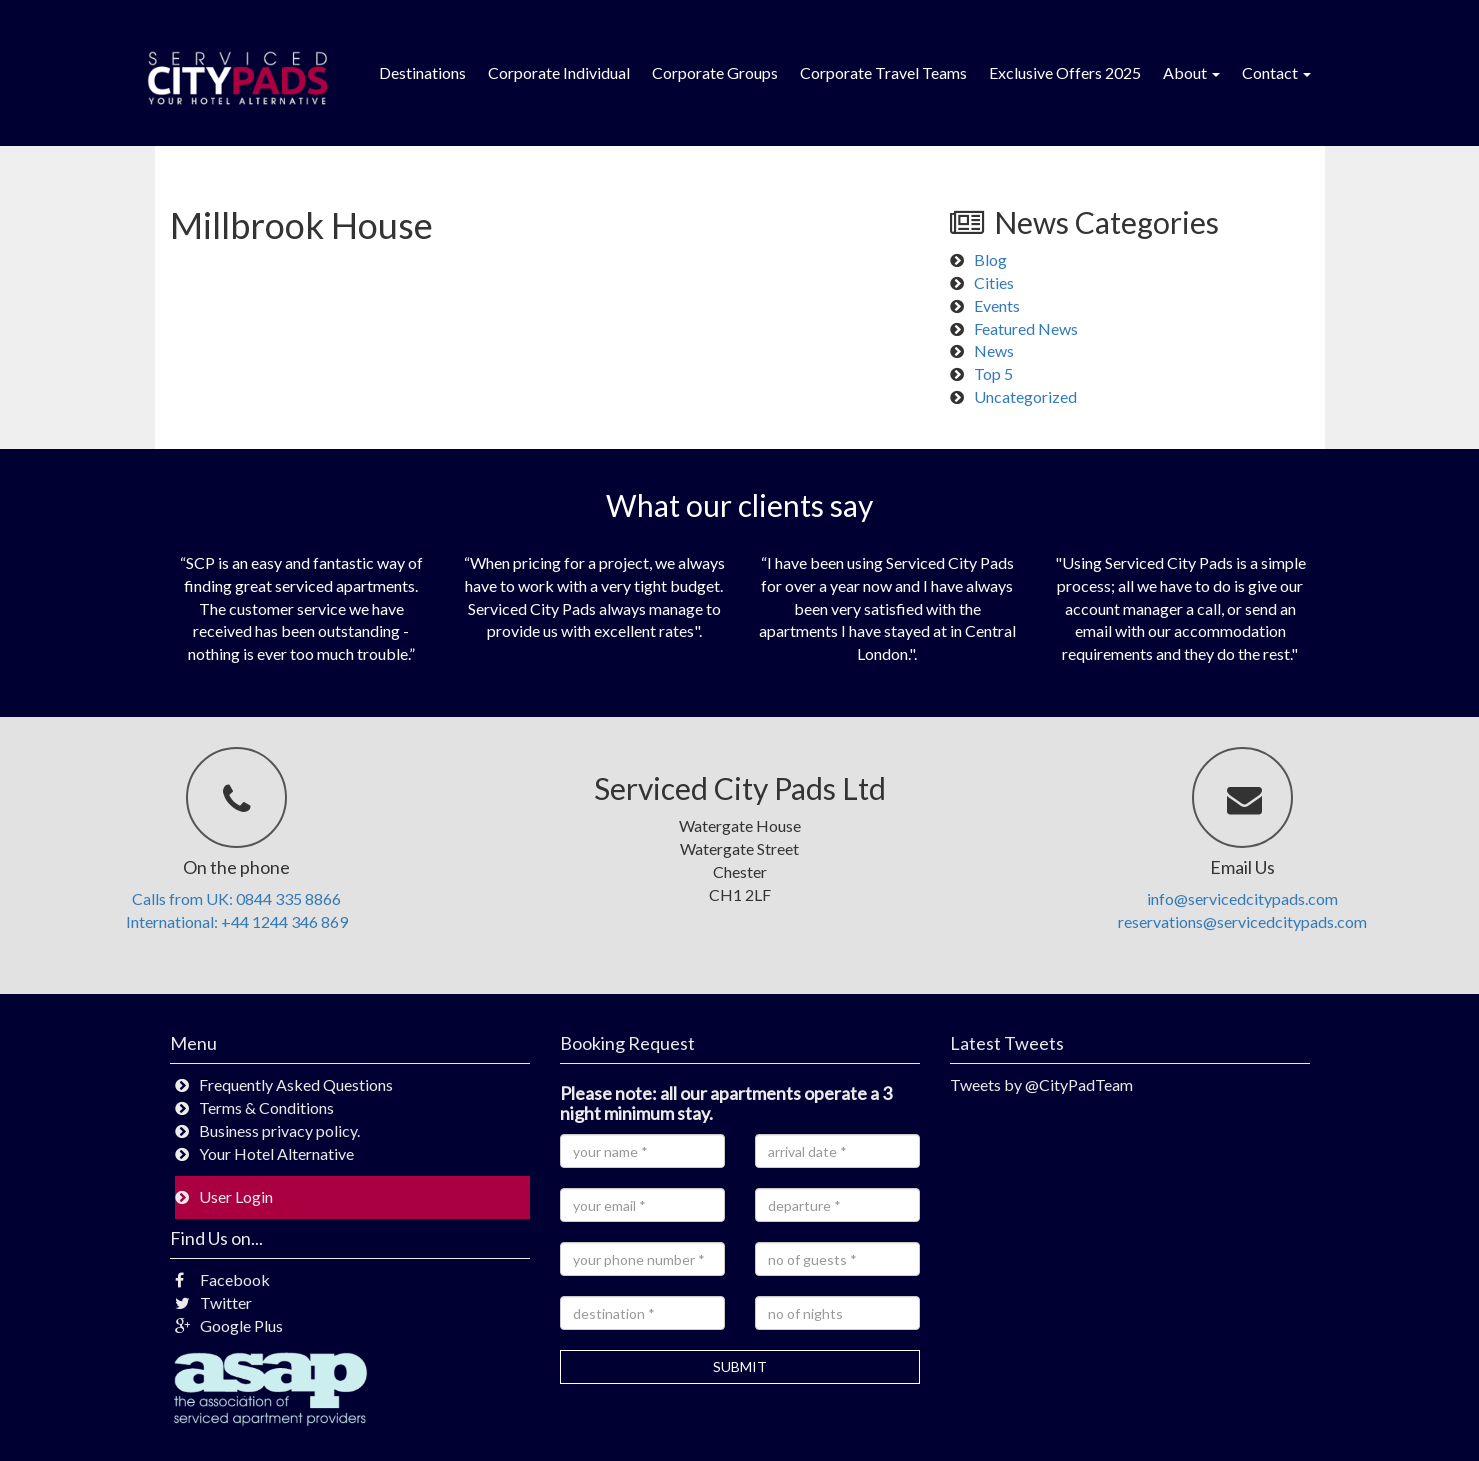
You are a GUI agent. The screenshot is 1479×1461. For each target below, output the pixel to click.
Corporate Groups (715, 72)
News (994, 350)
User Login (236, 1196)
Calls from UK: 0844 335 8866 (236, 898)
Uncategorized (1025, 396)
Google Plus (229, 1325)
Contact (1276, 72)
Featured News (1026, 328)
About (1191, 72)
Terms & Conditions (266, 1107)
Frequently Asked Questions (296, 1084)
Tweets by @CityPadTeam (1041, 1084)
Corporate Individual (559, 72)
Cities (994, 282)
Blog (990, 259)
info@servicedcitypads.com (1242, 898)
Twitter (213, 1302)
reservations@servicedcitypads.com (1242, 921)
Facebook (222, 1279)
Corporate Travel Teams (883, 72)
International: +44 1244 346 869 (237, 921)
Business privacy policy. (279, 1130)
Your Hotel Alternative (276, 1153)
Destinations (422, 72)
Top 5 (993, 373)
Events (997, 305)
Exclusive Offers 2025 (1065, 72)
